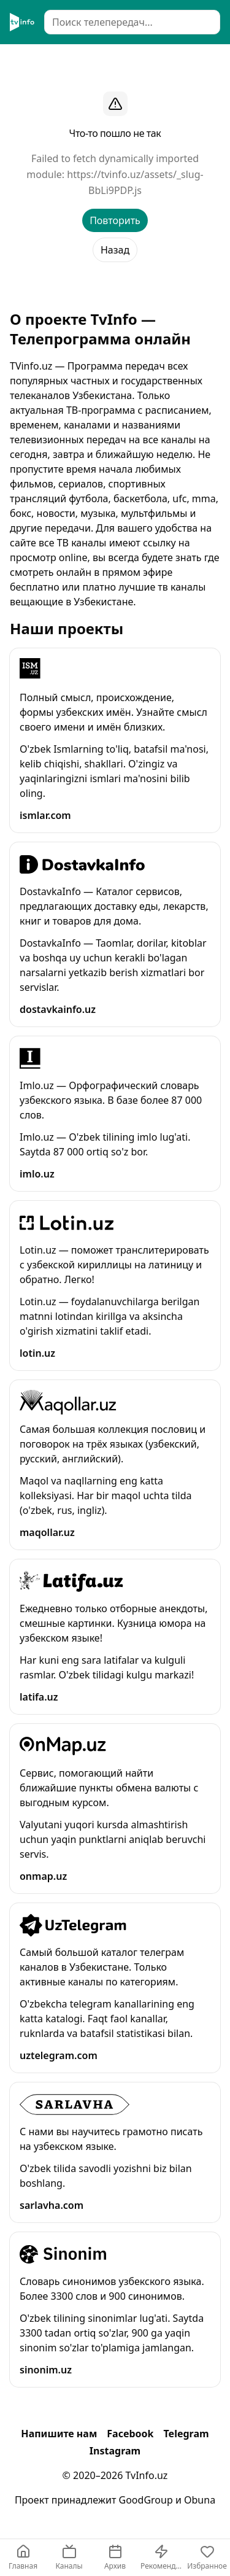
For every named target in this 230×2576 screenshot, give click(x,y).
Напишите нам (59, 2433)
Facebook (130, 2433)
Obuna (199, 2500)
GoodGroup (146, 2500)
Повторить (115, 220)
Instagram (115, 2451)
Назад (115, 250)
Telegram (186, 2433)
